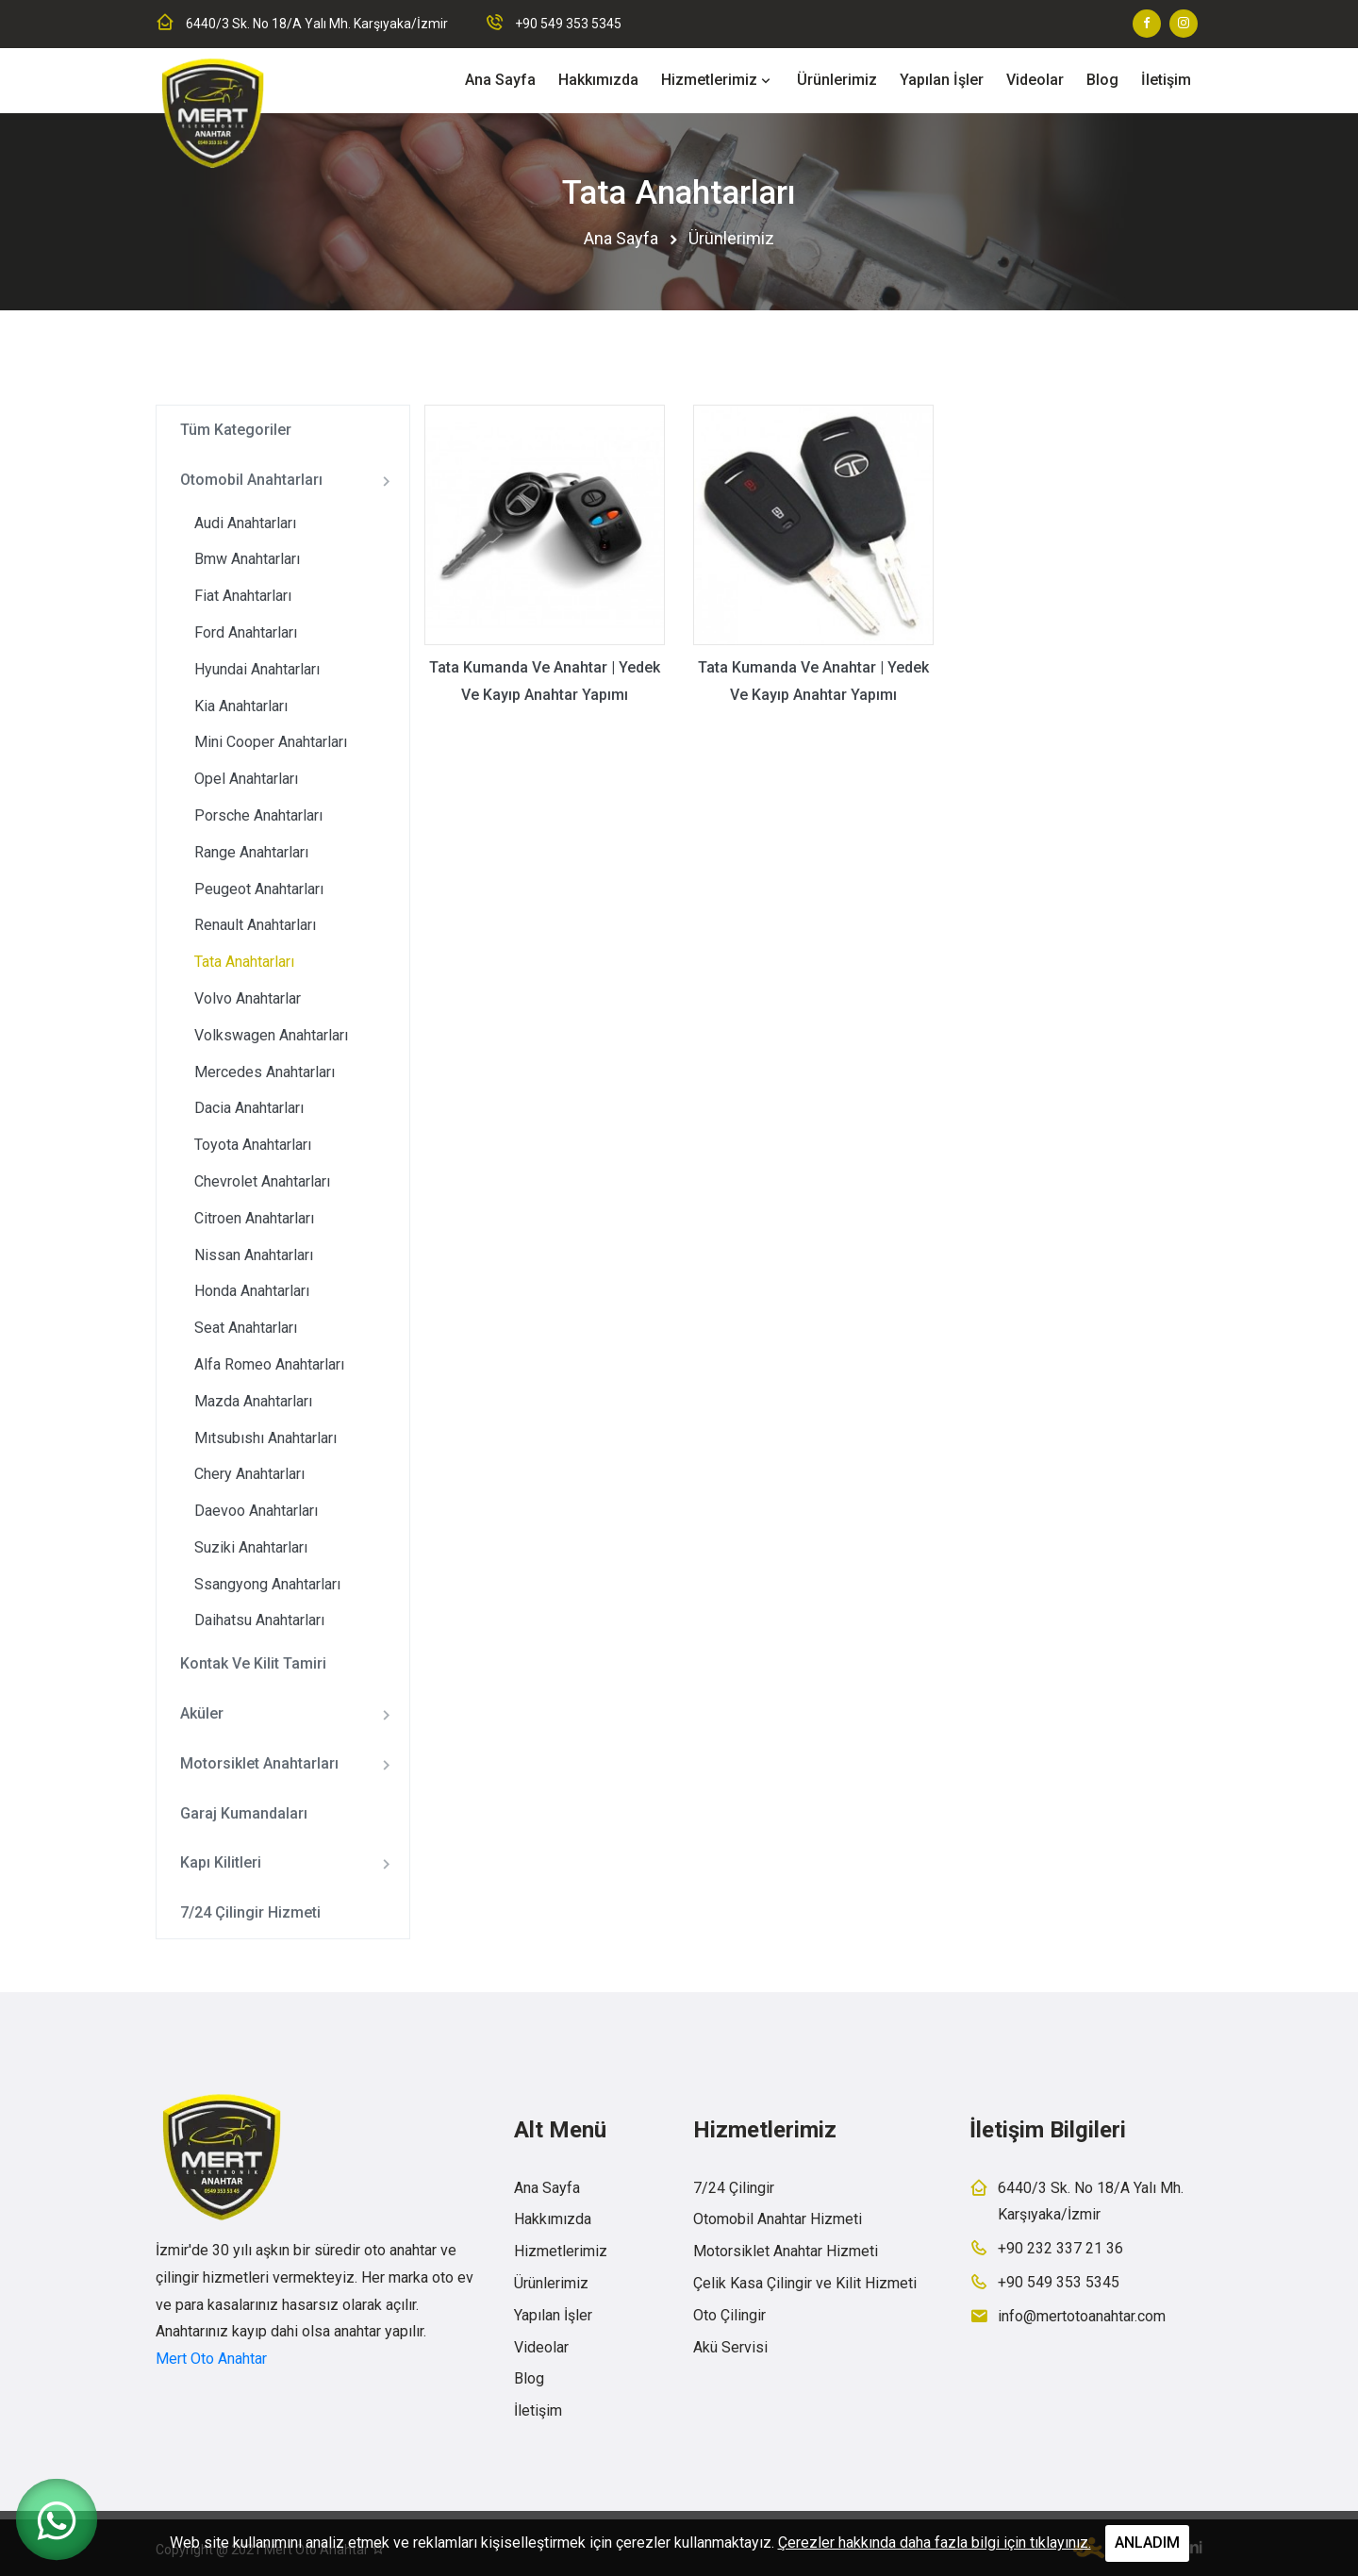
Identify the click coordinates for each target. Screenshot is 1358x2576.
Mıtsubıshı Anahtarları (265, 1438)
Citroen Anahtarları (254, 1218)
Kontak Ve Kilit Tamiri (253, 1663)
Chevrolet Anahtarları (262, 1181)
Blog (1102, 80)
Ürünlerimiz (837, 80)
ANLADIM (1147, 2542)
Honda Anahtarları (251, 1291)
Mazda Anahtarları (253, 1401)
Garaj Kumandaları (243, 1813)
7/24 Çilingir (733, 2188)
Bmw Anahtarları (247, 559)
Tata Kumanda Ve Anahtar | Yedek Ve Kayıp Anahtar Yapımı (544, 681)
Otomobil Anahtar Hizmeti (777, 2219)
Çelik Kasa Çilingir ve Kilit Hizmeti (805, 2283)
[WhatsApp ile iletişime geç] (56, 2519)
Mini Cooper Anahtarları (270, 742)
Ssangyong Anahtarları (267, 1584)
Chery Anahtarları (249, 1474)
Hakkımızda (598, 80)
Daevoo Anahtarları (256, 1511)
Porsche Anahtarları (258, 815)
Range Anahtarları (251, 852)
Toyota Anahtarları (252, 1145)
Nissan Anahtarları (253, 1255)
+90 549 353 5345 (568, 23)
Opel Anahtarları (246, 779)
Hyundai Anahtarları (257, 669)
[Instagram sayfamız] (1183, 23)
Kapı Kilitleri (290, 1863)
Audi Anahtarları (245, 523)
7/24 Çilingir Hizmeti (250, 1912)
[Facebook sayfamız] (1147, 23)
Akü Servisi (730, 2347)
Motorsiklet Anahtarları (290, 1764)
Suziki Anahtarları (250, 1547)
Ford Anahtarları (245, 632)
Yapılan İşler (942, 80)
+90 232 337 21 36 (1060, 2248)
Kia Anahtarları (241, 706)
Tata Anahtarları (244, 962)
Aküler (290, 1714)
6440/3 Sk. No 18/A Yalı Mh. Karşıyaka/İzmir (317, 23)
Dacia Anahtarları (249, 1108)
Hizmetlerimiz (709, 80)
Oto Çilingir (729, 2315)
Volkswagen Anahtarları (271, 1035)
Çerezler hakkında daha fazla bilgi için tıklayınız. (934, 2542)
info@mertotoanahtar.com (1082, 2316)
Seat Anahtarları (245, 1328)
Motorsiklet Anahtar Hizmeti (785, 2251)
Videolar (1035, 80)
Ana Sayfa (500, 80)
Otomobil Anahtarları (290, 481)
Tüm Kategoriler (235, 430)
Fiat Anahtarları (242, 596)
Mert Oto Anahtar (211, 2359)
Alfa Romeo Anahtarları (269, 1364)
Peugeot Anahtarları (258, 889)
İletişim (1166, 80)
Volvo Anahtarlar (247, 998)
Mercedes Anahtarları (264, 1072)
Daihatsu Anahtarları (259, 1620)
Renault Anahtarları (255, 925)
